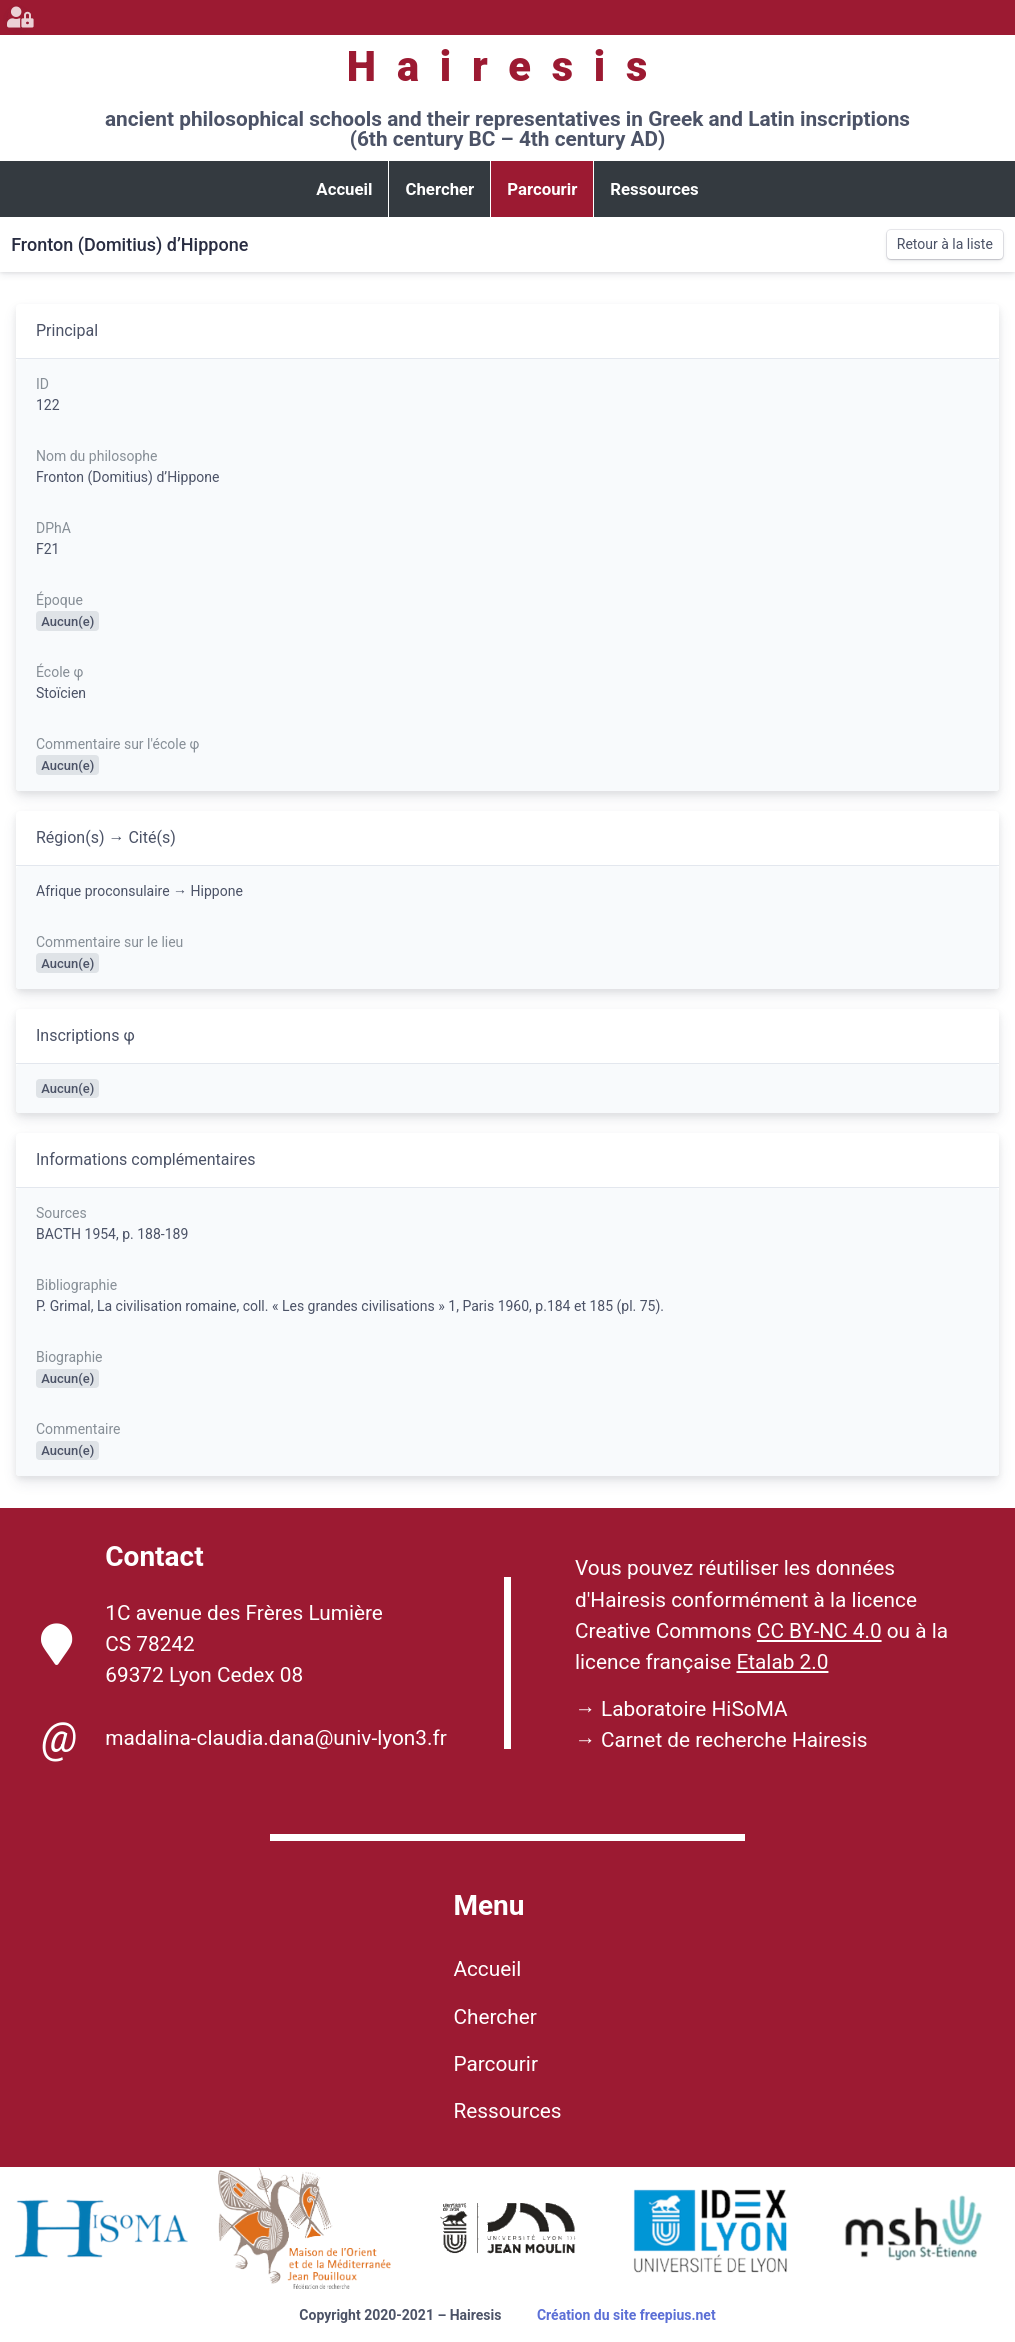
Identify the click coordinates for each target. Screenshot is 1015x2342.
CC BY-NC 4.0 (819, 1631)
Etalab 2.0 (782, 1662)
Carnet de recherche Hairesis (734, 1740)
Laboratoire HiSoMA (694, 1709)
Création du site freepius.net (626, 2315)
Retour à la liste (945, 244)
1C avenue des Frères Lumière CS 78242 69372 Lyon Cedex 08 (212, 1644)
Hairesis (507, 66)
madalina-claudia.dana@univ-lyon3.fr (243, 1738)
